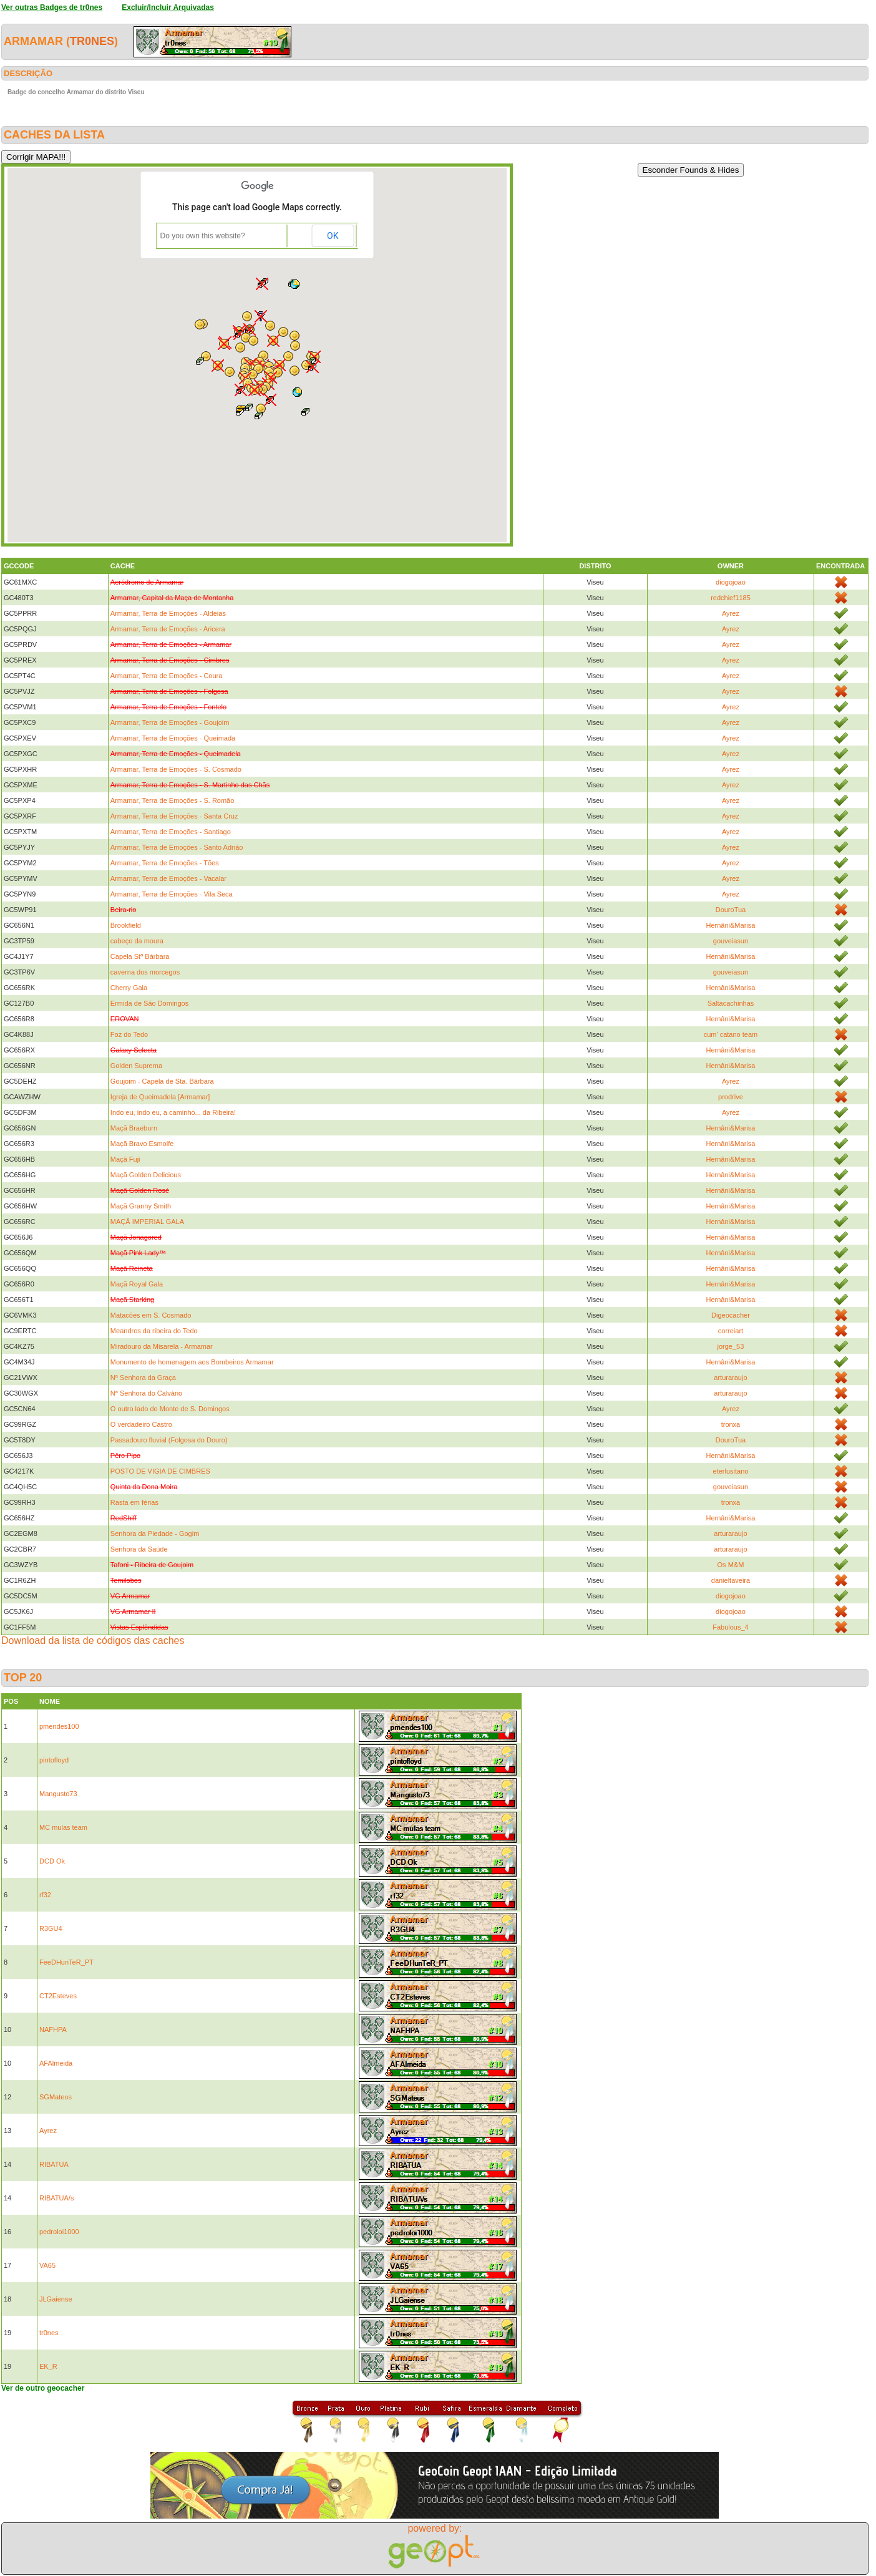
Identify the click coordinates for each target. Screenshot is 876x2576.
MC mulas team (63, 1827)
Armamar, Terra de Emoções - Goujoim (170, 722)
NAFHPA (53, 2029)
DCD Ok (52, 1861)
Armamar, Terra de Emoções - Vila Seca (171, 894)
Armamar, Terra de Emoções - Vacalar (168, 878)
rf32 (45, 1894)
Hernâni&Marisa (731, 925)
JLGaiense (55, 2299)
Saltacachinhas (731, 1003)
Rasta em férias (134, 1502)
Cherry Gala (128, 987)
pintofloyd (54, 1760)
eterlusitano (731, 1471)
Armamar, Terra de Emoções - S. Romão (172, 800)
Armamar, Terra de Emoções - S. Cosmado (175, 769)
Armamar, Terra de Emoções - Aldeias (168, 613)
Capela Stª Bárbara (140, 956)
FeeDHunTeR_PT (66, 1962)
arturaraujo (730, 1377)
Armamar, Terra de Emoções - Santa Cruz (174, 816)
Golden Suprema (136, 1065)
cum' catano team (730, 1034)
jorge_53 (731, 1346)
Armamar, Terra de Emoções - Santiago (170, 831)
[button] (241, 390)
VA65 (47, 2265)
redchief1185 (731, 597)
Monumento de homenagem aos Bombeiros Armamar (192, 1362)
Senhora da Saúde (139, 1549)
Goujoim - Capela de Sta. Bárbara (162, 1081)
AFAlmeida (55, 2063)
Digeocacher (730, 1315)
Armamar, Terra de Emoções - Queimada (172, 738)
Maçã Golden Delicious (145, 1175)
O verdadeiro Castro (141, 1424)
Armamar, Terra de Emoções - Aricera (167, 629)
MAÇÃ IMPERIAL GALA (147, 1221)
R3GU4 (50, 1928)
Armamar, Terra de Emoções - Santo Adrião (176, 847)
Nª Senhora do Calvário (146, 1393)
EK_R (48, 2366)
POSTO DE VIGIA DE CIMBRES (160, 1471)
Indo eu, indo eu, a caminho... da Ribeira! (173, 1112)
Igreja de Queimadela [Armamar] (160, 1097)
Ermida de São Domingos (149, 1003)
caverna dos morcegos (145, 972)
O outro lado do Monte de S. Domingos (170, 1408)
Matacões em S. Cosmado (151, 1315)
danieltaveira (730, 1580)
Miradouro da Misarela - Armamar (161, 1346)
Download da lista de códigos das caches (93, 1640)
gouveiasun (730, 941)
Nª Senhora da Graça (143, 1377)
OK (332, 236)
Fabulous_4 (731, 1627)
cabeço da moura (136, 941)
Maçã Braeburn (133, 1128)
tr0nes (92, 41)
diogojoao (731, 582)
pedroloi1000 (59, 2231)
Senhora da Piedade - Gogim (154, 1533)
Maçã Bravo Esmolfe (141, 1143)
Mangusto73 (58, 1793)
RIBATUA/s (56, 2198)
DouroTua (731, 909)
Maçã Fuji (125, 1159)
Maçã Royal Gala (136, 1284)
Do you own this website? (202, 235)
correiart (730, 1330)
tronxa (731, 1424)
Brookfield (125, 925)
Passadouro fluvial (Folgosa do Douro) (169, 1440)
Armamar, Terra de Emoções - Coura (166, 675)
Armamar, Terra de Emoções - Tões (164, 863)
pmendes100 (59, 1726)
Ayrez (730, 613)
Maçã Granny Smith (140, 1206)
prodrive (730, 1097)
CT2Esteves (58, 1996)
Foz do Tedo (129, 1034)
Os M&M (731, 1564)
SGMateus (55, 2097)
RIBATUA (54, 2164)
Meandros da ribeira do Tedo (154, 1330)
